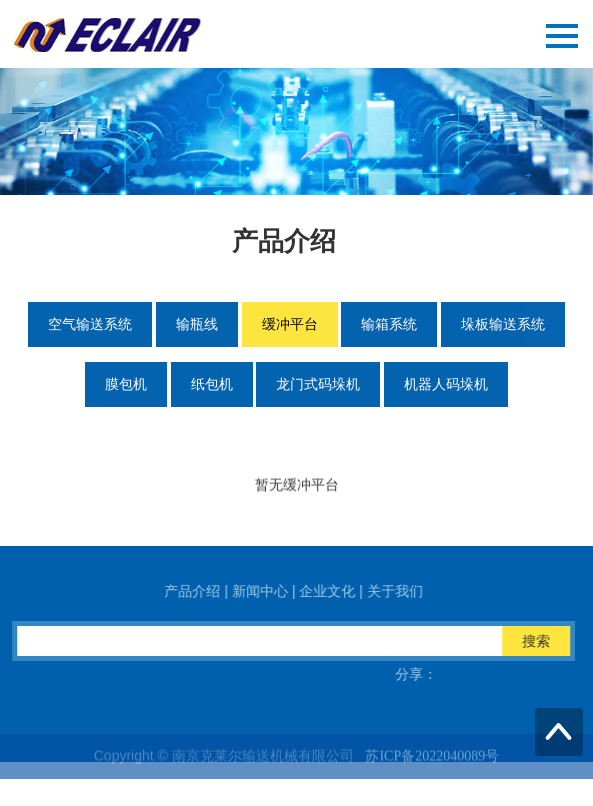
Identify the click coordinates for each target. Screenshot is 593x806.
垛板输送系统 (503, 324)
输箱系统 (389, 324)
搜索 (549, 641)
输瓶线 (197, 324)
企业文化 (340, 591)
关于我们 (408, 591)
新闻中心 (273, 591)
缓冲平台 (290, 324)
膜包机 (126, 384)
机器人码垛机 (446, 384)
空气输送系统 (90, 324)
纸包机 (212, 384)
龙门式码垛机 (318, 384)
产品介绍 (205, 591)
